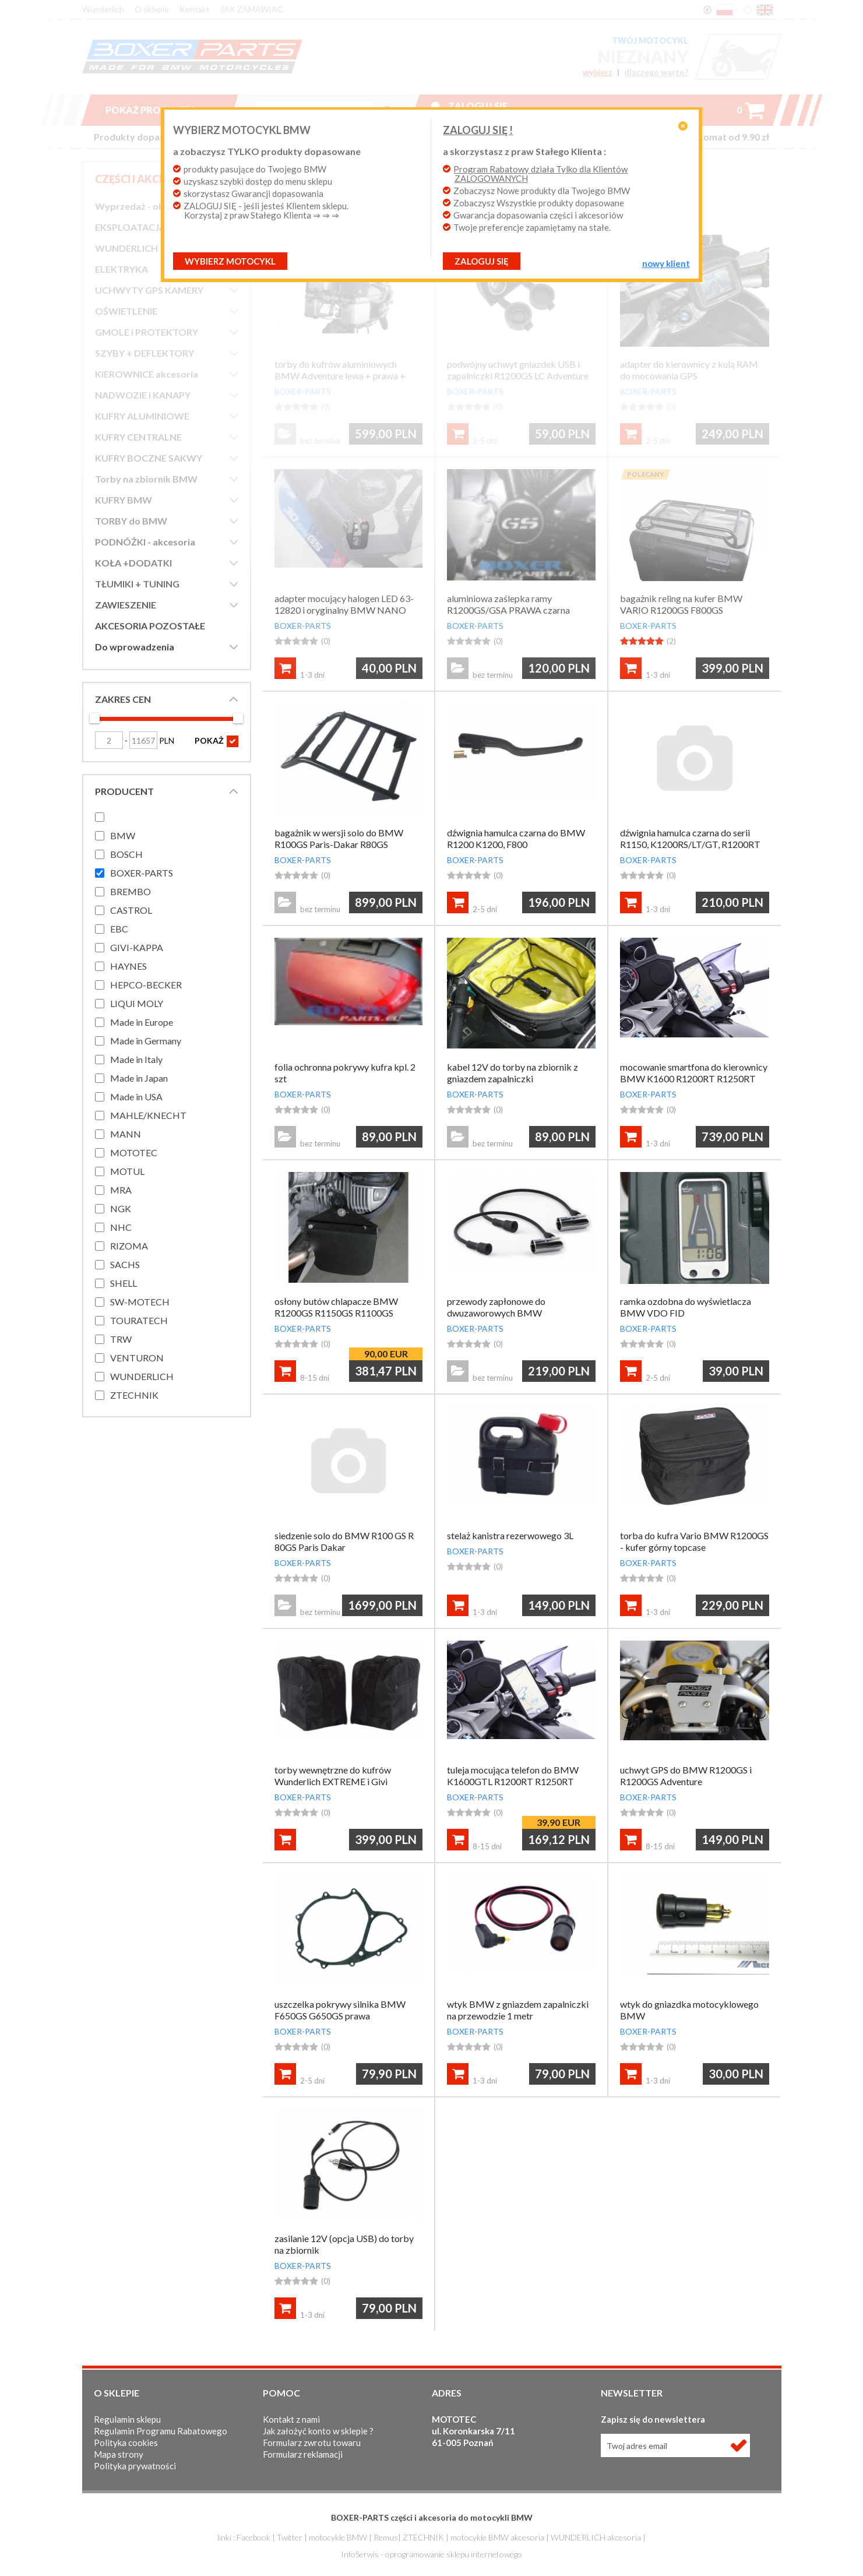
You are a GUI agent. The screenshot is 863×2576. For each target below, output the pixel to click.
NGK (120, 1208)
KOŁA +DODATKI (133, 562)
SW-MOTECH (140, 1301)
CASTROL (131, 910)
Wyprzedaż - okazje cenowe (156, 206)
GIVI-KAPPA (136, 947)
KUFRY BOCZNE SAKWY (148, 457)
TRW (121, 1339)
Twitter (289, 2537)
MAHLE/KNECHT (148, 1115)
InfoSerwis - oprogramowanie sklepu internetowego (431, 2554)
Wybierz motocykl (246, 261)
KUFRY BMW (123, 499)
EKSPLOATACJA (130, 227)
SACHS (125, 1264)
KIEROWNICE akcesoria (146, 373)
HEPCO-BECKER (146, 984)
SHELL (123, 1283)
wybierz (597, 72)
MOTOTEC (133, 1152)
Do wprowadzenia (134, 646)
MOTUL (127, 1171)
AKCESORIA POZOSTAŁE (150, 625)
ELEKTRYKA (121, 269)
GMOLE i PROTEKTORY (146, 331)
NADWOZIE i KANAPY (143, 394)
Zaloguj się (478, 105)
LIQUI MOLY (136, 1003)
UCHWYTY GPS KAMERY (149, 289)
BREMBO (130, 891)
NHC (121, 1227)
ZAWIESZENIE (125, 604)
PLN (151, 740)
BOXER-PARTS (141, 872)
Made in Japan (139, 1077)
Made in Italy (136, 1059)
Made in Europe (141, 1021)
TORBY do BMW (131, 520)
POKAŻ (216, 741)
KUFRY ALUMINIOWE (142, 415)
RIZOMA (129, 1245)
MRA (121, 1189)
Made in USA (136, 1096)
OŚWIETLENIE (126, 310)
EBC (119, 928)
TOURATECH (139, 1320)
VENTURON (137, 1357)
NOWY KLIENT (650, 263)
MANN (125, 1133)
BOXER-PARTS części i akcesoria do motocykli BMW (432, 2517)
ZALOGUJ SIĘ (482, 261)
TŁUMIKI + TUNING (137, 583)
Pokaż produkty (159, 109)
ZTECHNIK (134, 1394)
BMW (122, 835)
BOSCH (126, 854)
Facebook (253, 2537)
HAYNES (128, 966)
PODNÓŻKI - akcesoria (145, 541)
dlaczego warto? (656, 72)
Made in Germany (145, 1040)
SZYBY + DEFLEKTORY (144, 352)
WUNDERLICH (126, 248)
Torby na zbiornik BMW (146, 478)
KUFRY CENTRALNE (138, 436)
